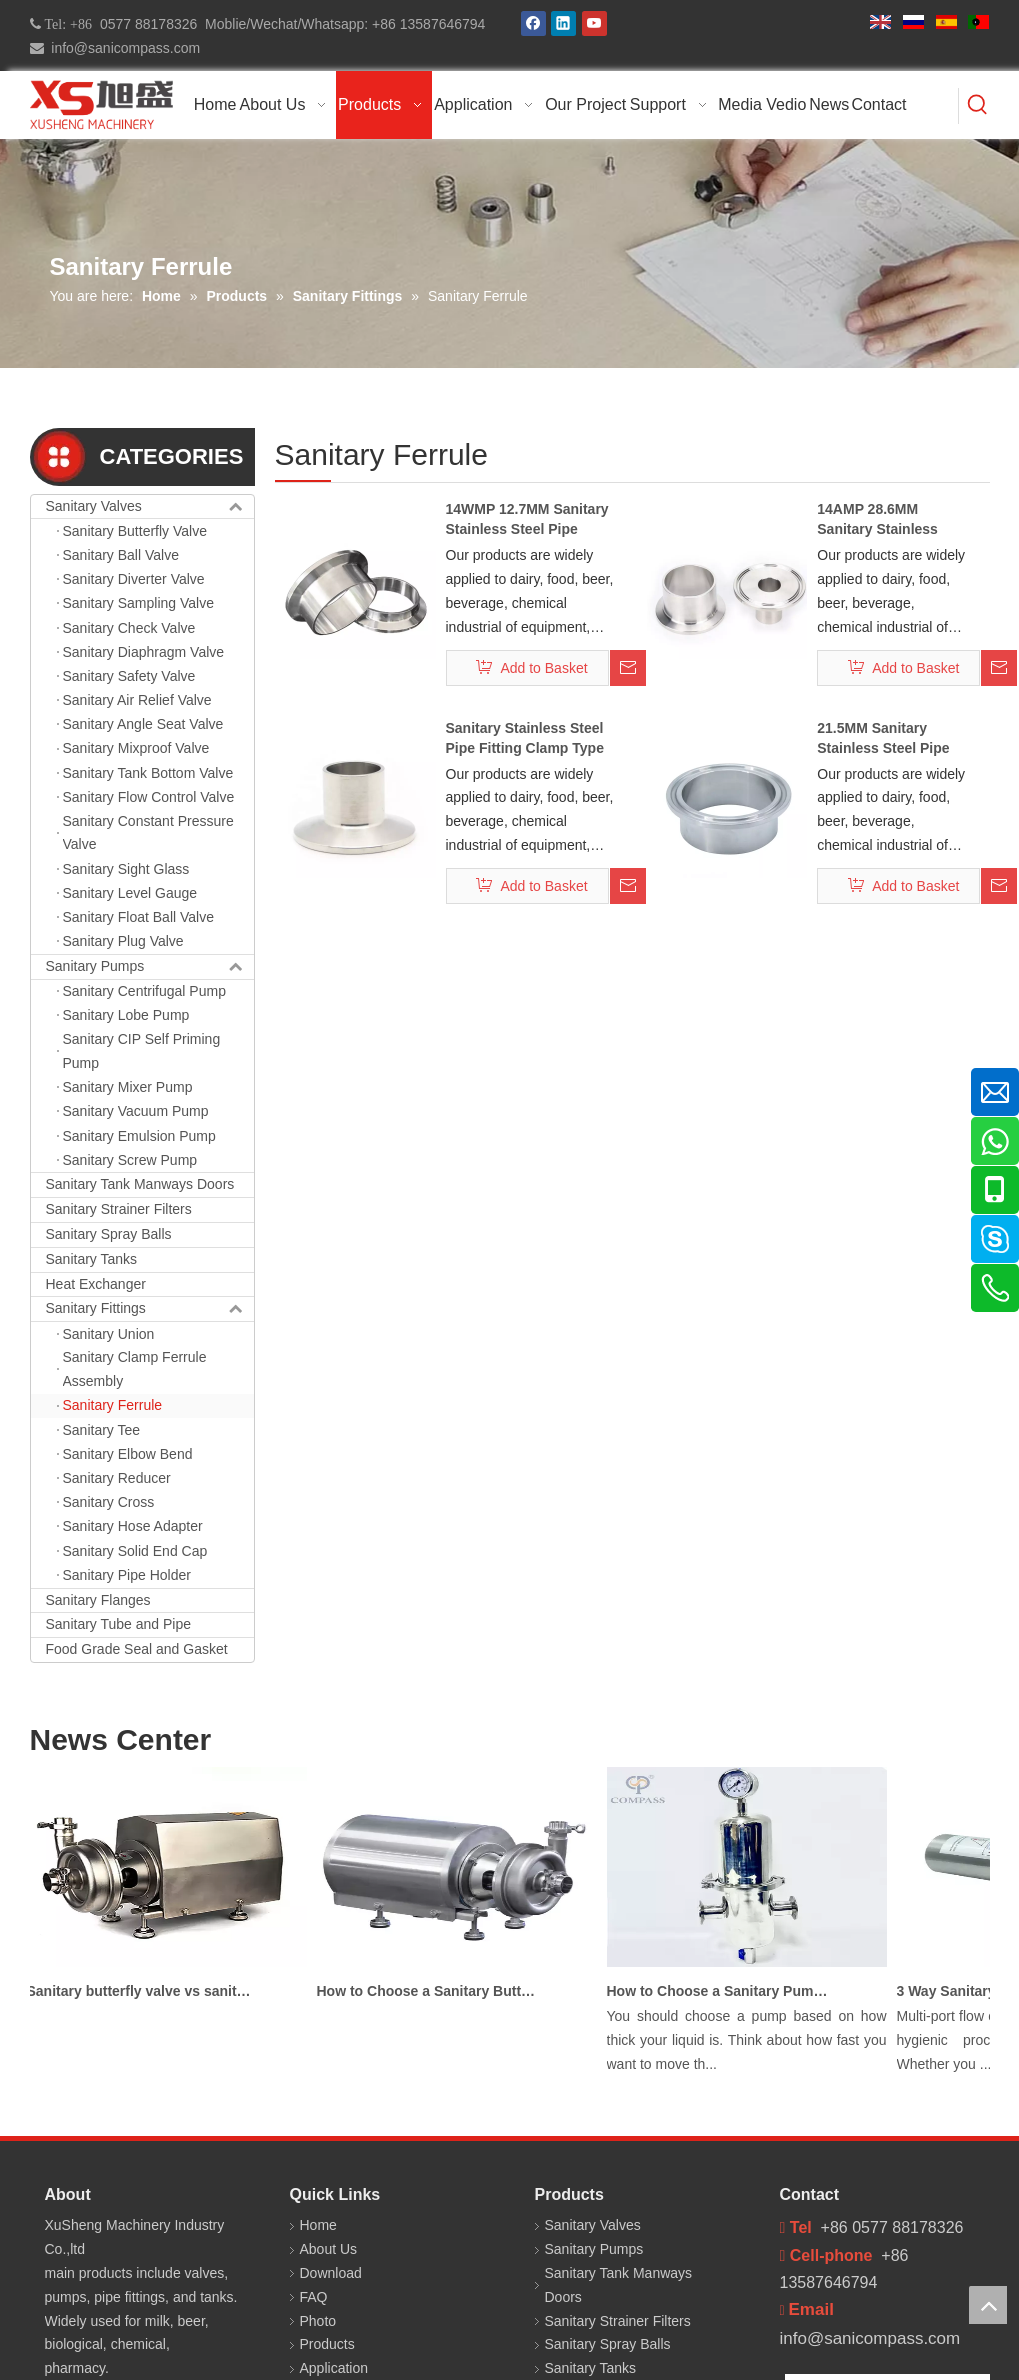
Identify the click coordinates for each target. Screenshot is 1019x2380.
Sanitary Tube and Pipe (119, 1624)
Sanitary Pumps (150, 967)
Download (331, 2273)
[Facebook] (533, 23)
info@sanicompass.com (122, 48)
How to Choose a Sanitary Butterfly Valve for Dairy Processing (433, 1991)
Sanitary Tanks (92, 1259)
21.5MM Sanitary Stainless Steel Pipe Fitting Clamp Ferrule (887, 739)
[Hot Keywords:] (978, 106)
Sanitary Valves (150, 507)
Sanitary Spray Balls (109, 1234)
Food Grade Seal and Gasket (137, 1649)
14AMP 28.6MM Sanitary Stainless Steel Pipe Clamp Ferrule (877, 520)
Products (327, 2344)
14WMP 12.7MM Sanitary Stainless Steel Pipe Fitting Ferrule (527, 520)
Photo (318, 2321)
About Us (329, 2249)
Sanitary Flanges (98, 1600)
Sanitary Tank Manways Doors (140, 1184)
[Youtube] (594, 23)
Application (334, 2368)
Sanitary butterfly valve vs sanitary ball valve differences (143, 1991)
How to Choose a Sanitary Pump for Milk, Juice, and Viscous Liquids (723, 1991)
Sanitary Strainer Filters (119, 1209)
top (988, 2305)
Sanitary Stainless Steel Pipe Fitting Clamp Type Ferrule (525, 739)
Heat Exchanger (96, 1284)
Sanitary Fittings (150, 1309)
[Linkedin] (563, 23)
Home (318, 2225)
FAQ (314, 2297)
